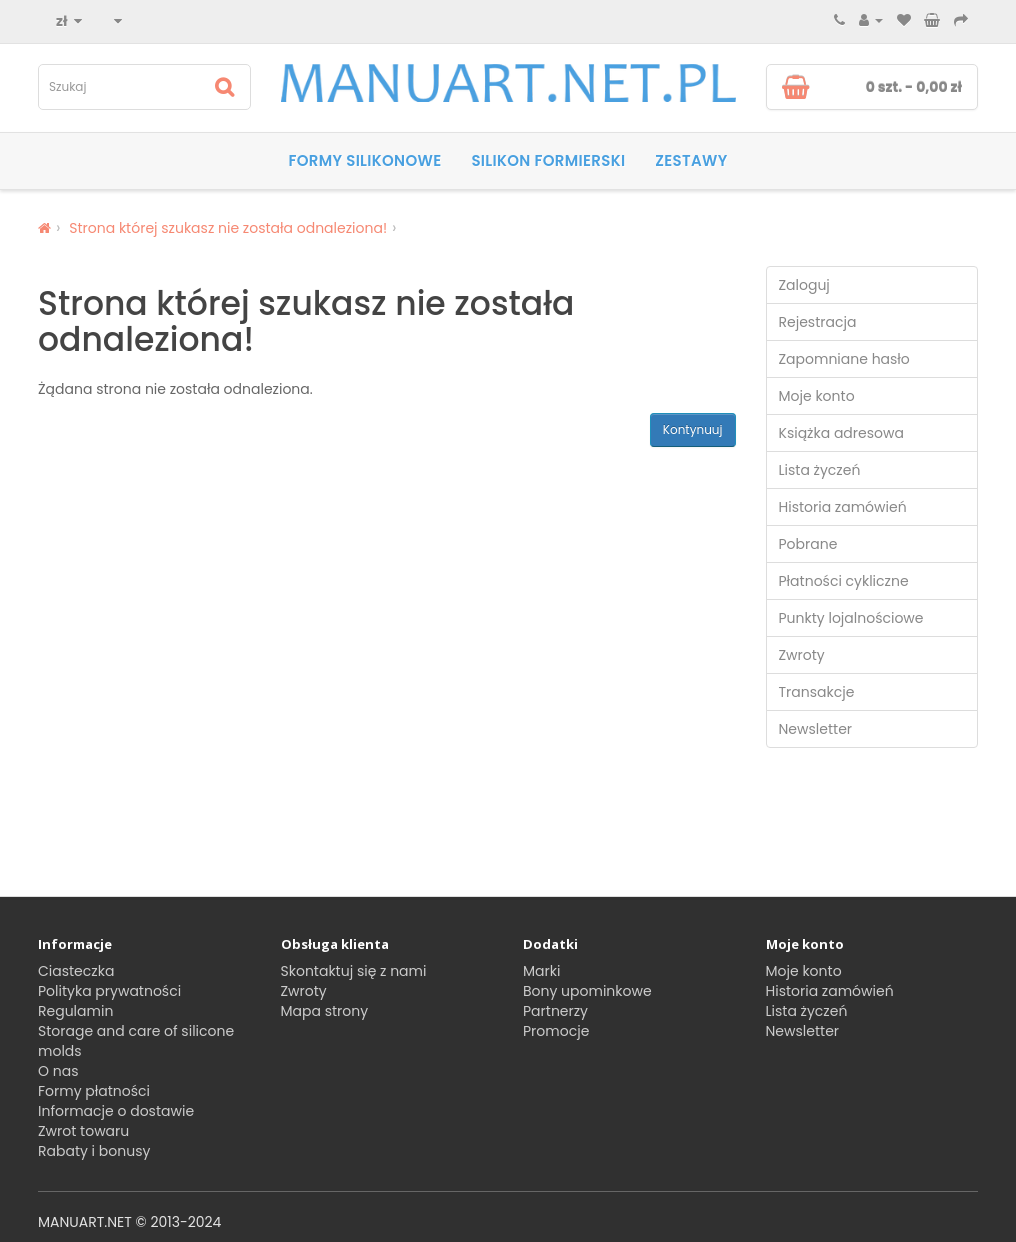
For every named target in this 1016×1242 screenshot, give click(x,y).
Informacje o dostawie (116, 1111)
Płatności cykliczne (844, 581)
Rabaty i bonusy (94, 1151)
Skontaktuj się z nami (354, 971)
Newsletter (816, 729)
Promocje (556, 1031)
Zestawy (691, 160)
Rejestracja (818, 322)
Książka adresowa (841, 433)
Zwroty (802, 655)
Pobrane (808, 544)
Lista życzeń (820, 470)
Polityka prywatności (109, 991)
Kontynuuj (693, 429)
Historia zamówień (843, 507)
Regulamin (75, 1011)
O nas (58, 1071)
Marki (541, 971)
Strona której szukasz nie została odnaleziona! (228, 228)
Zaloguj (804, 285)
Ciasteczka (76, 971)
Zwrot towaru (83, 1131)
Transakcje (817, 692)
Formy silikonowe (364, 160)
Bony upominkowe (587, 991)
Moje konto (817, 396)
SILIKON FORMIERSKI (548, 160)
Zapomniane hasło (844, 359)
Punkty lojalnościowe (851, 618)
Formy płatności (94, 1091)
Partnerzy (555, 1011)
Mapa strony (325, 1011)
